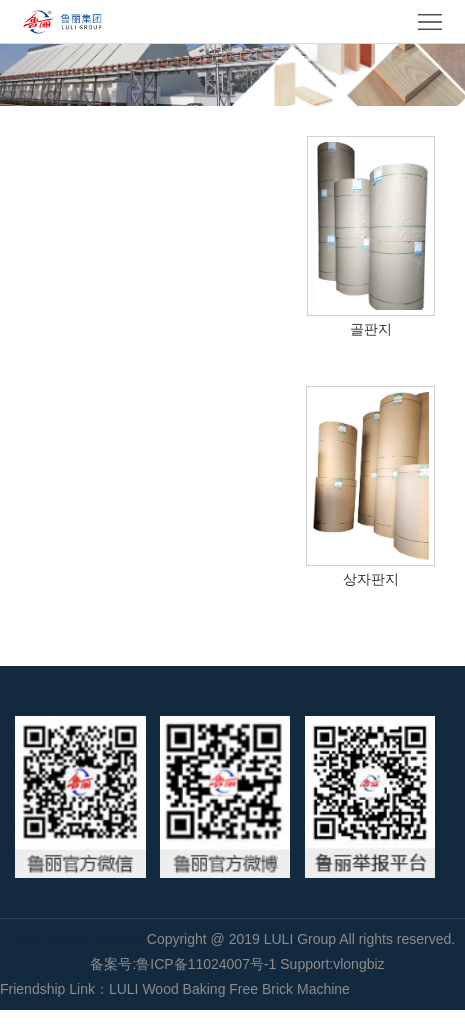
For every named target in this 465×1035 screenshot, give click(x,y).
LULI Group (302, 939)
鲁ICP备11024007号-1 (206, 964)
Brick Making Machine (78, 939)
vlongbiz (358, 964)
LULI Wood (144, 989)
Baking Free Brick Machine (266, 989)
